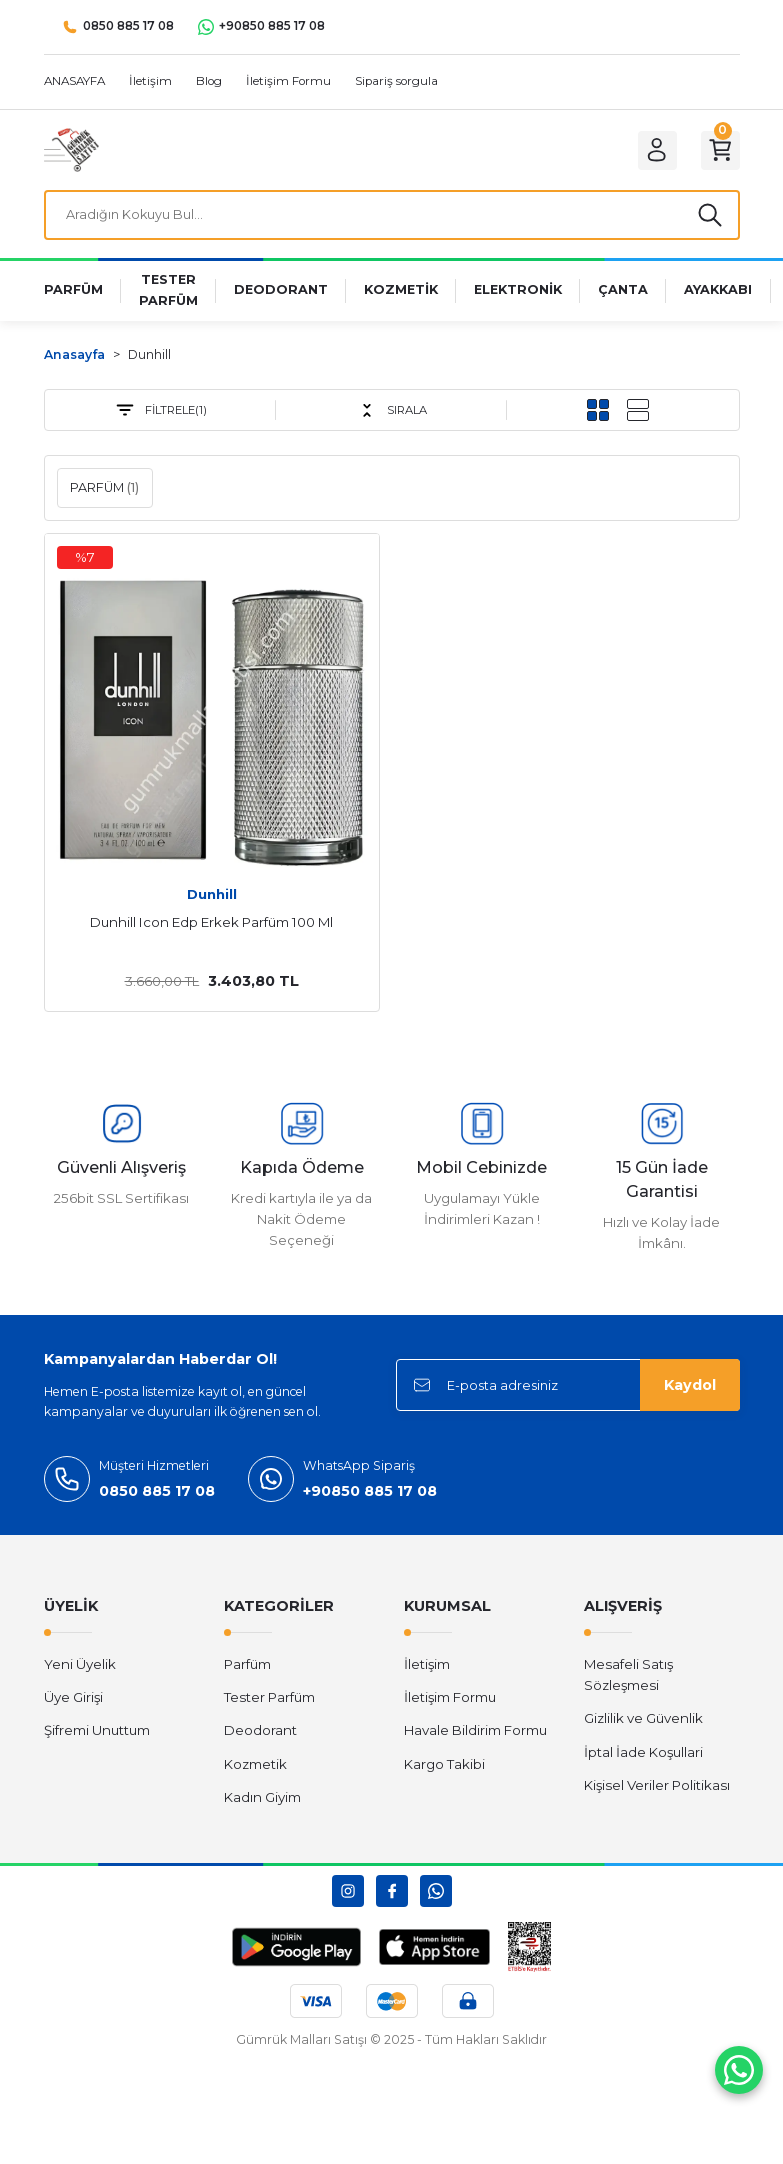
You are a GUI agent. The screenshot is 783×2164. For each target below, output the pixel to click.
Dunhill (149, 358)
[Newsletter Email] (568, 1389)
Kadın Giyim (262, 1801)
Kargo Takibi (444, 1768)
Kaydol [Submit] (690, 1389)
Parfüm (247, 1668)
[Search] (392, 217)
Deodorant (260, 1735)
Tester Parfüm (269, 1701)
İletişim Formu (450, 1701)
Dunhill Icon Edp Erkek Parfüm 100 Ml (211, 926)
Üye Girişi (73, 1701)
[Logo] (71, 149)
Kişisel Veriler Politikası (657, 1789)
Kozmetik (255, 1768)
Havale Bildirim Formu (475, 1735)
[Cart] (718, 150)
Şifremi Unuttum (97, 1735)
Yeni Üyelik (80, 1668)
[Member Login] (650, 150)
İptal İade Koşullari (643, 1756)
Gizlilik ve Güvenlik (643, 1723)
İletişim (427, 1668)
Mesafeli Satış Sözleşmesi (628, 1678)
